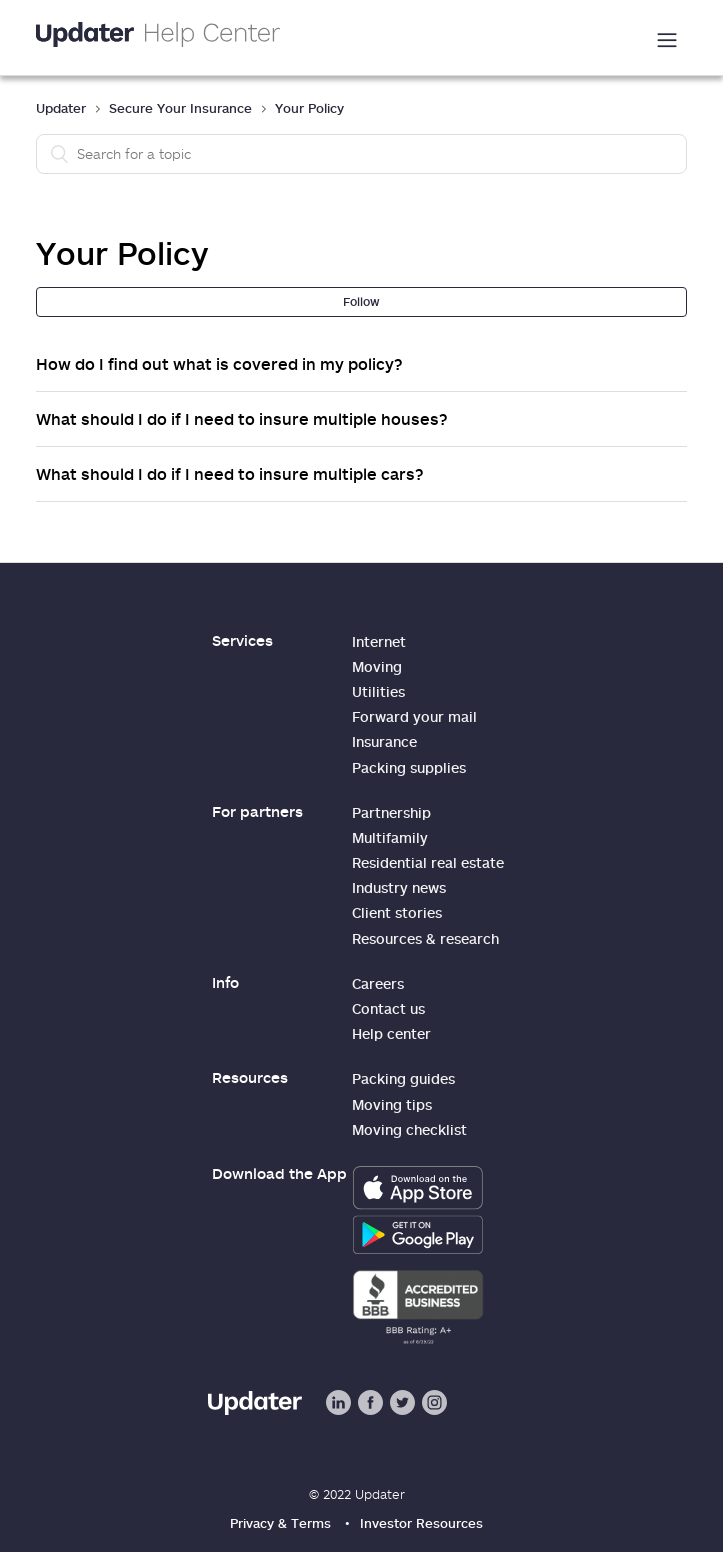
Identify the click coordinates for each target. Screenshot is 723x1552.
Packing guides (403, 1078)
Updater (61, 108)
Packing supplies (409, 767)
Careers (378, 983)
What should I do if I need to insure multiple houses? (242, 419)
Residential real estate (428, 862)
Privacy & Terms (280, 1523)
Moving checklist (409, 1129)
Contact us (388, 1008)
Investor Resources (421, 1523)
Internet (379, 641)
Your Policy (309, 108)
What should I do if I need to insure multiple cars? (230, 474)
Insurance (384, 741)
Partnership (391, 812)
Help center (391, 1033)
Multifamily (390, 837)
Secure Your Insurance (180, 108)
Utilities (378, 691)
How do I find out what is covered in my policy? (219, 364)
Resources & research (425, 938)
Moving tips (392, 1104)
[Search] (361, 154)
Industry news (399, 887)
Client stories (397, 912)
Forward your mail (414, 716)
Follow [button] (361, 301)
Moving (377, 666)
